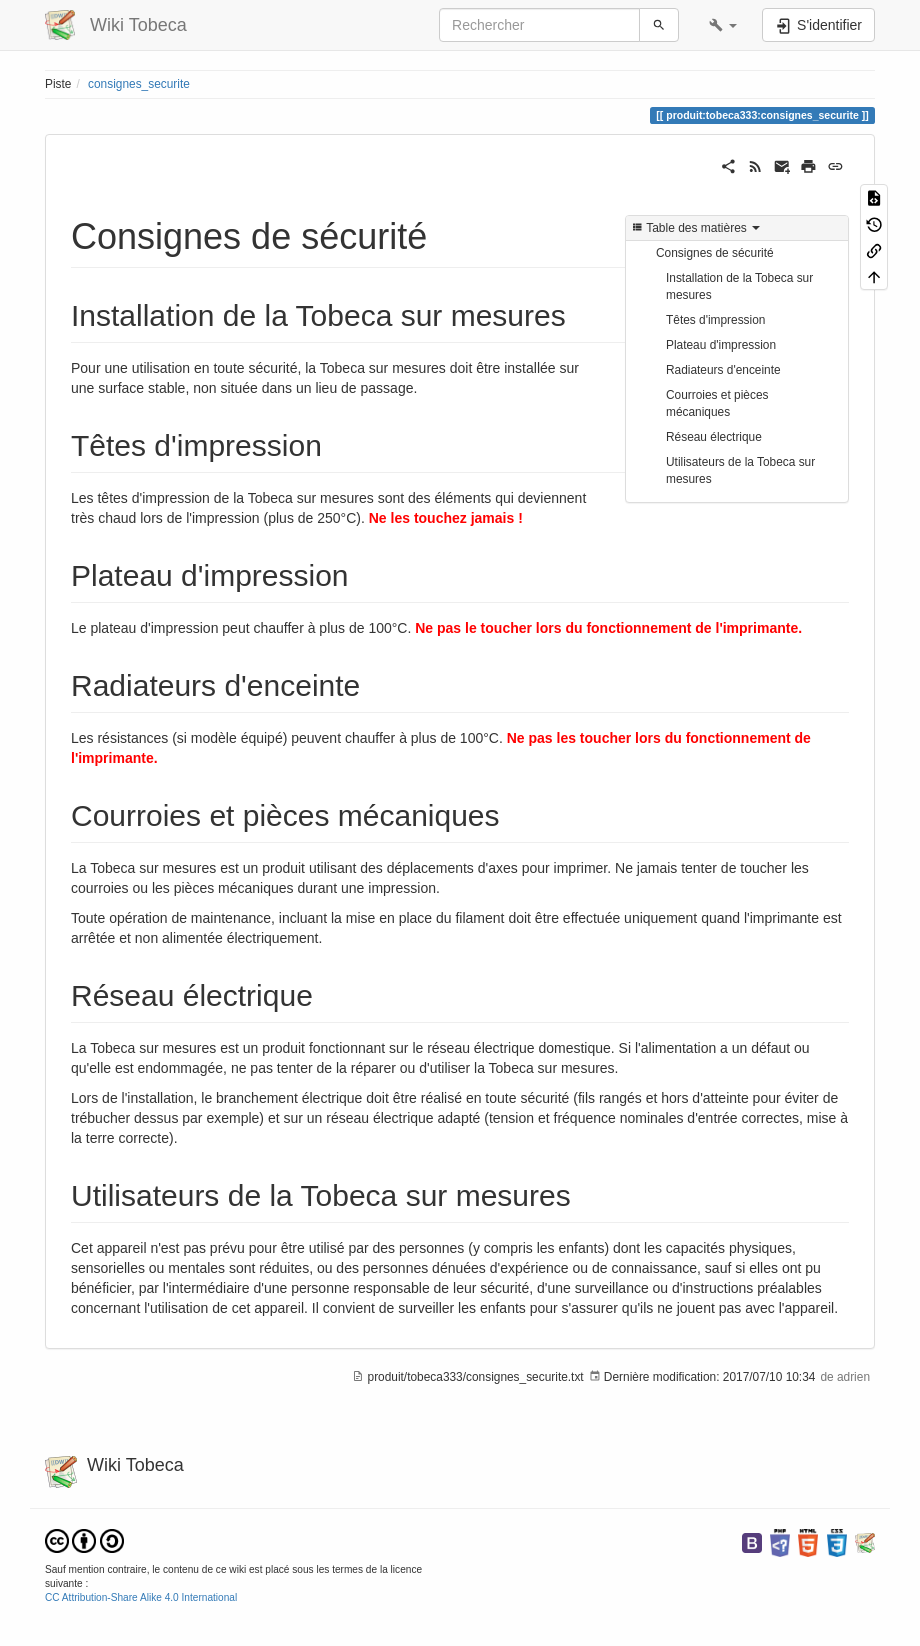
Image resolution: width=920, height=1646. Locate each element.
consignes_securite (139, 84)
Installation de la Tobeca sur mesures (739, 286)
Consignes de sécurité (715, 253)
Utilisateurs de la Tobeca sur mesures (740, 470)
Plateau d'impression (721, 345)
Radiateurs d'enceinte (723, 370)
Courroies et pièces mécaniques (717, 403)
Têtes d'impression (715, 320)
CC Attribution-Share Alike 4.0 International (141, 1597)
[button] (723, 25)
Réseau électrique (714, 437)
